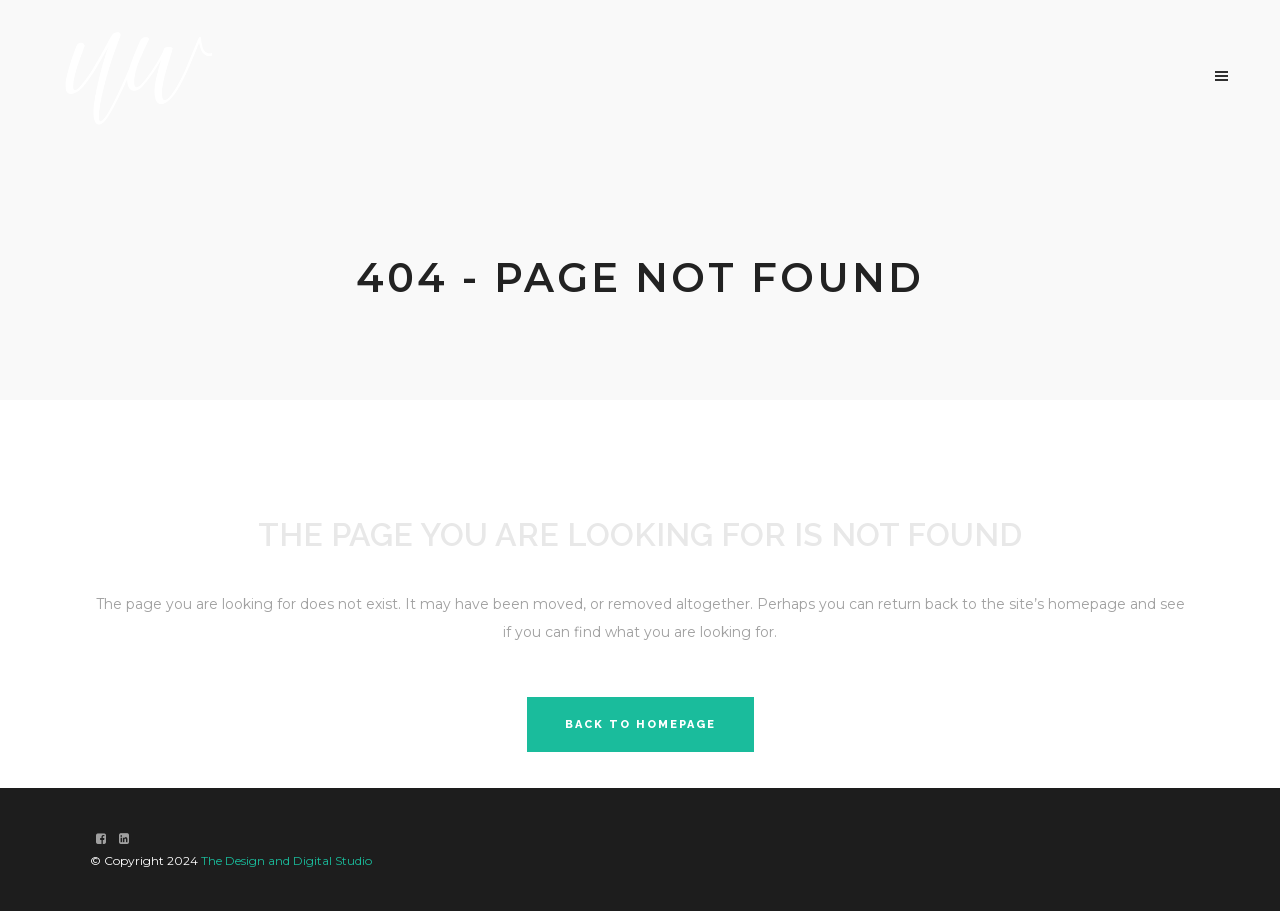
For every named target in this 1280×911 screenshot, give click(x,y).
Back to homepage (640, 724)
